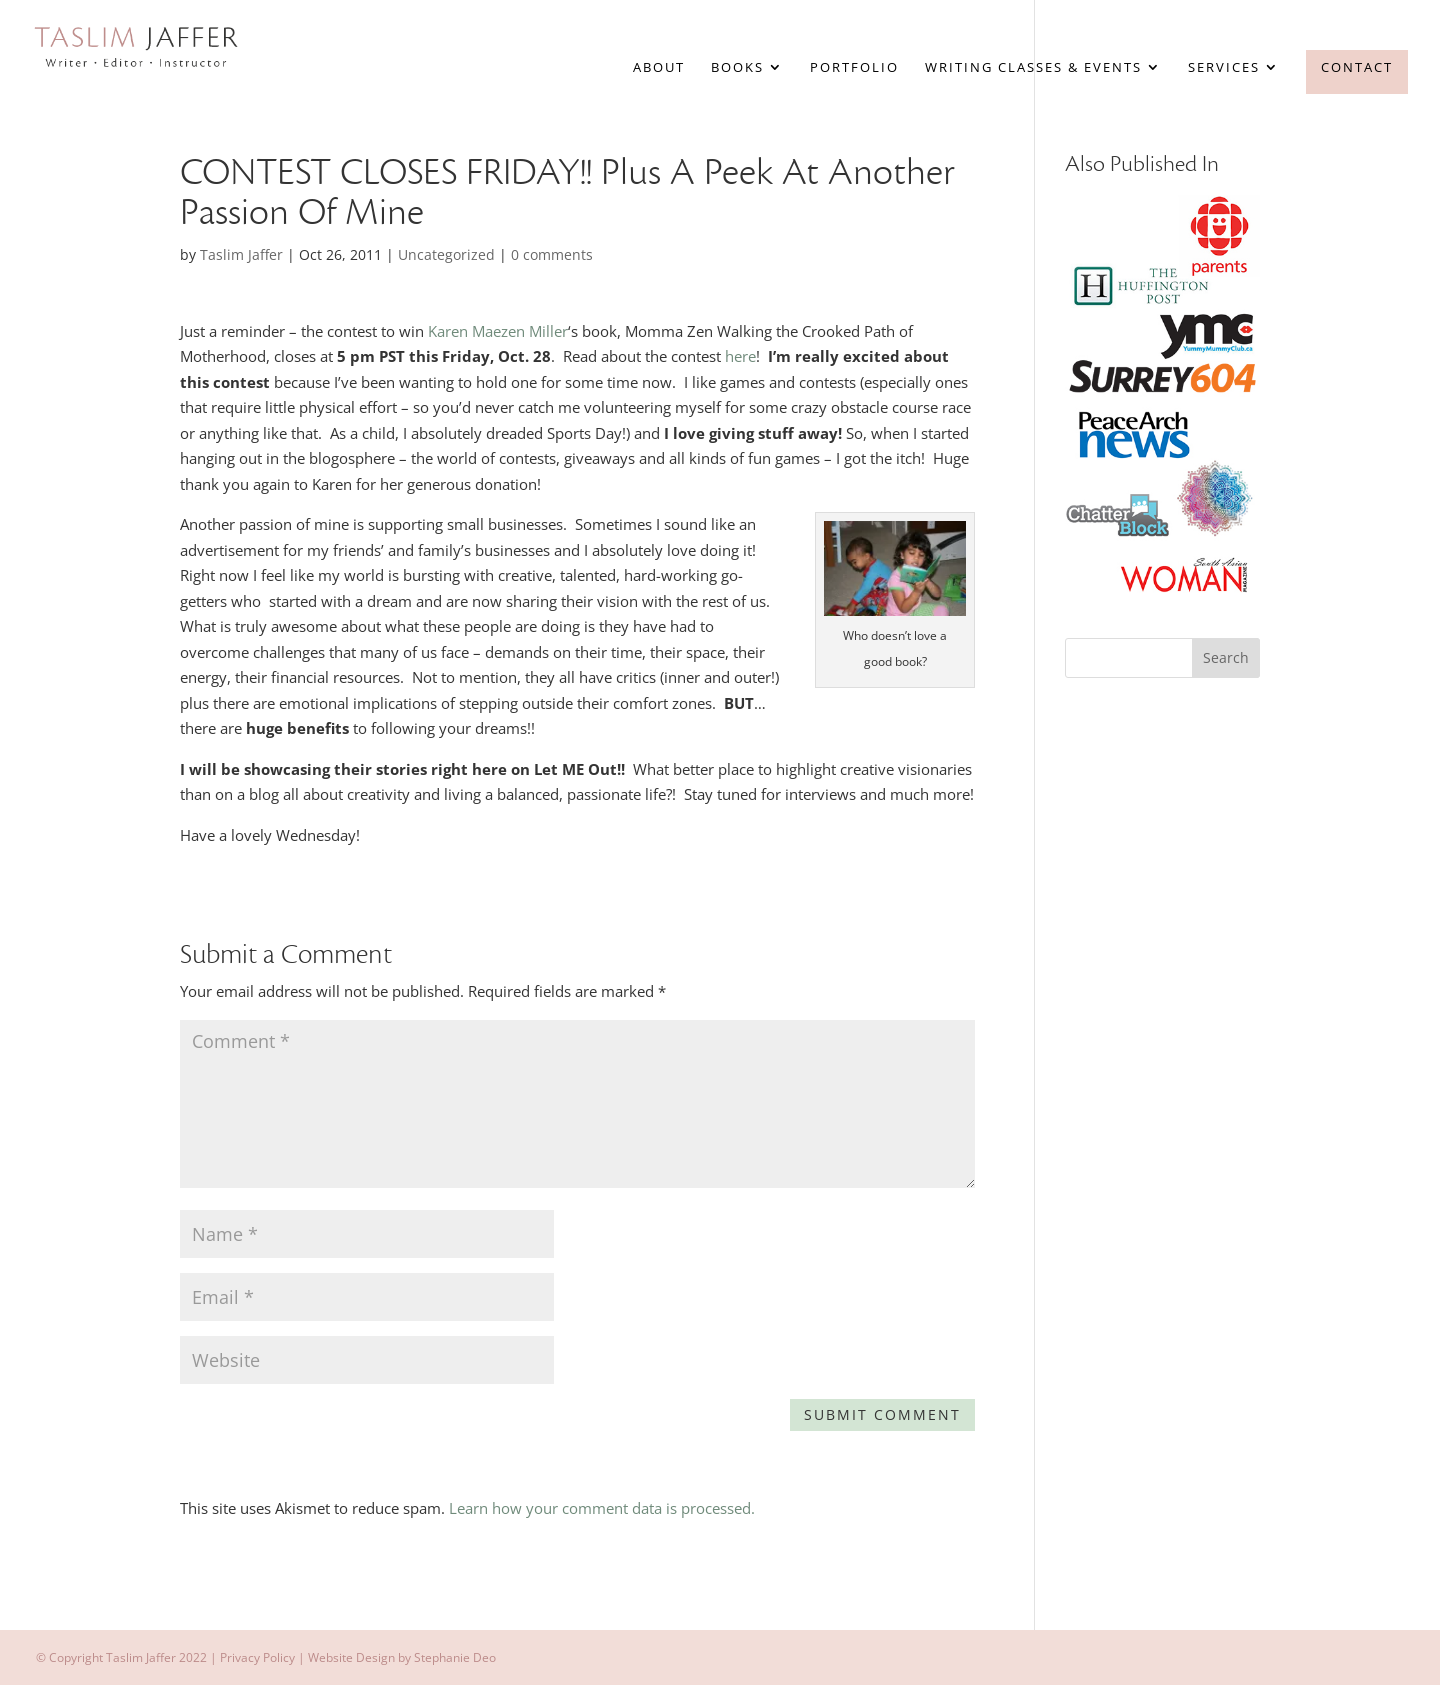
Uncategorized (446, 254)
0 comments (552, 254)
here (738, 356)
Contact (1357, 67)
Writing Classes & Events (1033, 68)
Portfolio (854, 68)
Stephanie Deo (455, 1657)
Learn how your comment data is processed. (602, 1508)
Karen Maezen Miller (498, 331)
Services (1224, 68)
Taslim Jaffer (241, 254)
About (659, 68)
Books (737, 68)
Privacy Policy (257, 1657)
